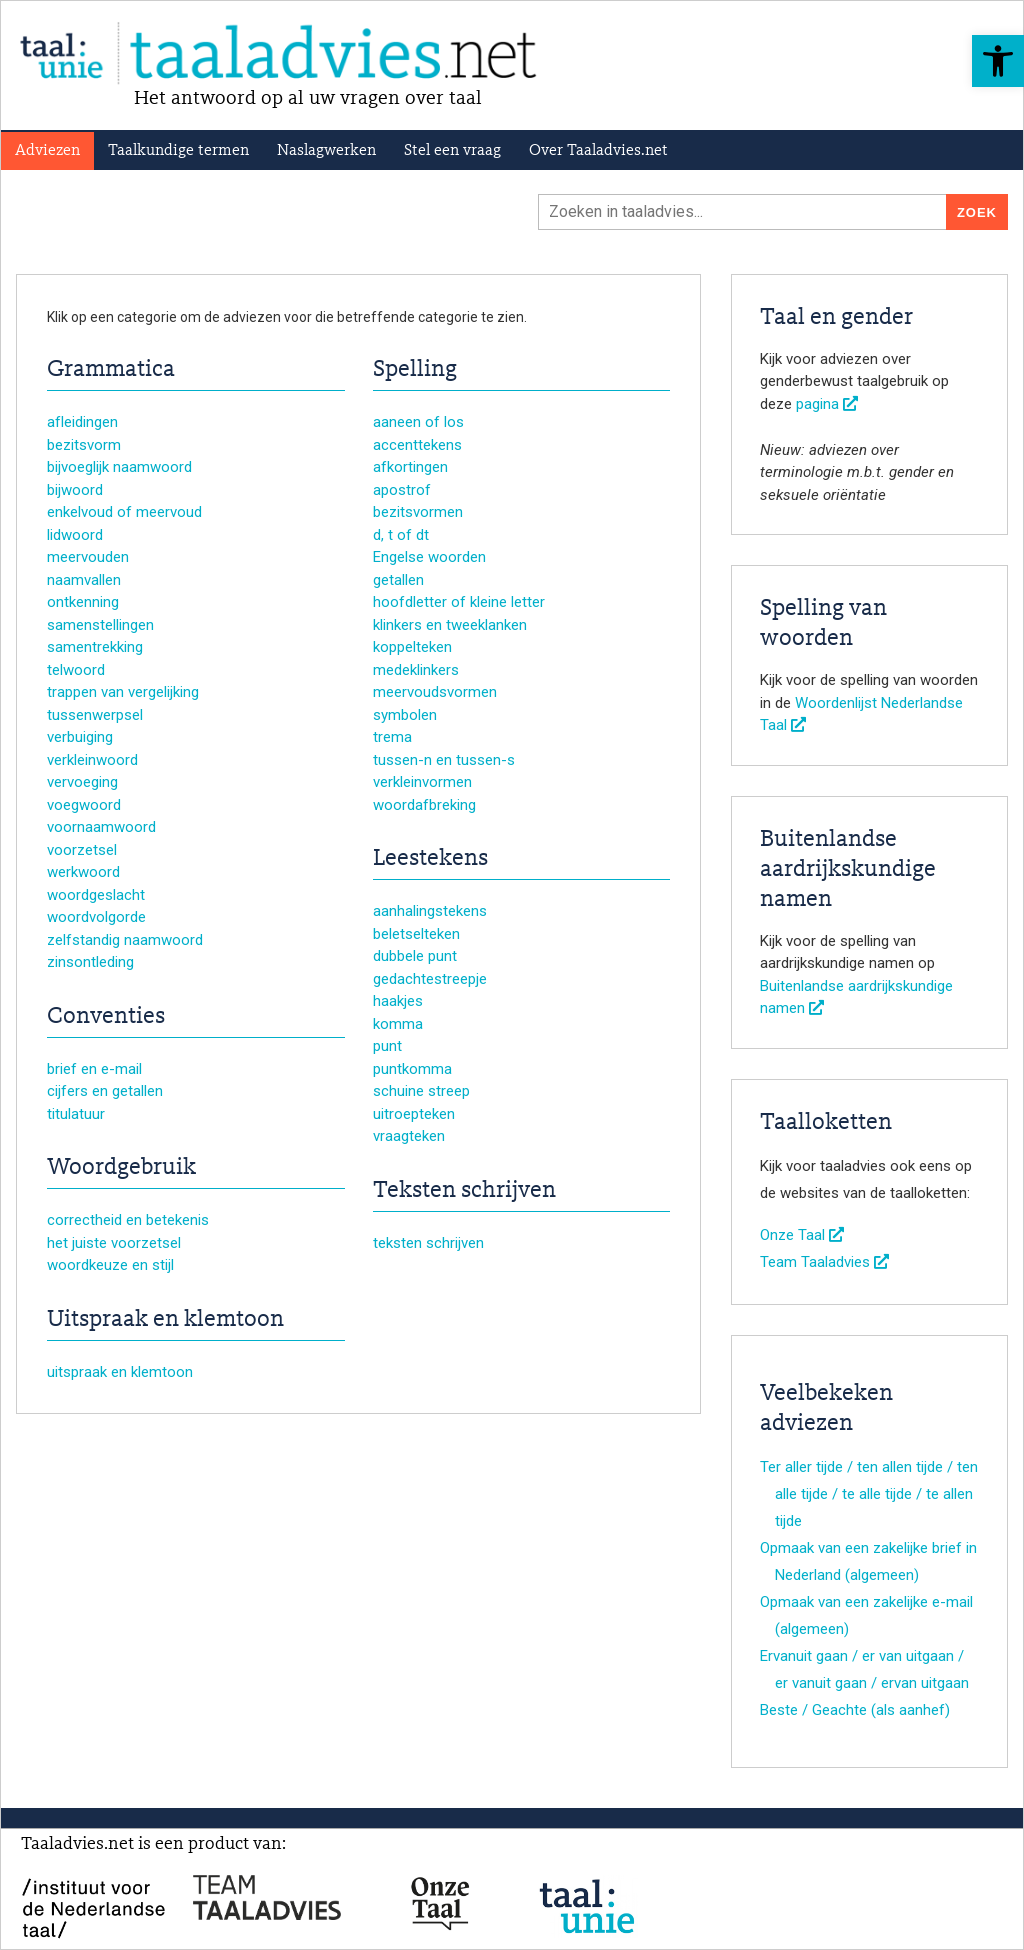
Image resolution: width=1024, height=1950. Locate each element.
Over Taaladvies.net (598, 151)
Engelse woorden (429, 557)
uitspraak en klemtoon (120, 1372)
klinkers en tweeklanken (450, 625)
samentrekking (95, 647)
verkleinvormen (422, 782)
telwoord (76, 670)
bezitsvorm (84, 445)
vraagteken (409, 1136)
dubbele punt (415, 956)
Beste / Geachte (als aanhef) (855, 1710)
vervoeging (82, 782)
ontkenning (83, 602)
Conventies (106, 1017)
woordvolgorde (96, 917)
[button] (998, 61)
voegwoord (84, 805)
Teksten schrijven (464, 1191)
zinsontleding (90, 962)
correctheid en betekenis (128, 1220)
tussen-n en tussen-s (444, 760)
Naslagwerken (326, 151)
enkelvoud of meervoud (124, 512)
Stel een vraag (452, 151)
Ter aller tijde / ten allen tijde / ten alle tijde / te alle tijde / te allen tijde (869, 1494)
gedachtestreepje (430, 979)
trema (392, 737)
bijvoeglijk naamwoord (119, 467)
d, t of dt (401, 535)
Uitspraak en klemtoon (165, 1320)
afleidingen (82, 422)
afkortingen (410, 467)
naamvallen (84, 580)
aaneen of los (418, 422)
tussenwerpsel (95, 715)
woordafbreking (424, 805)
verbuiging (80, 737)
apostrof (402, 490)
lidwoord (75, 535)
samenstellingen (100, 625)
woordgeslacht (96, 895)
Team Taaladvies (824, 1262)
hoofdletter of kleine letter (459, 602)
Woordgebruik (121, 1168)
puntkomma (412, 1069)
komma (398, 1024)
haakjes (398, 1001)
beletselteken (416, 934)
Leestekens (430, 859)
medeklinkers (416, 670)
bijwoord (75, 490)
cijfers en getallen (105, 1091)
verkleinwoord (92, 760)
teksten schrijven (428, 1243)
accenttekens (417, 445)
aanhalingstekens (430, 911)
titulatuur (76, 1114)
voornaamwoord (101, 827)
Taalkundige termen (178, 151)
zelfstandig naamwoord (125, 940)
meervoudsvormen (435, 692)
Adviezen (47, 151)
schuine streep (421, 1091)
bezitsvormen (418, 512)
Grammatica (111, 370)
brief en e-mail (94, 1069)
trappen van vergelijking (123, 692)
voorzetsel (82, 850)
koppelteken (412, 647)
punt (387, 1046)
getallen (398, 580)
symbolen (405, 715)
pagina (827, 404)
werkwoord (83, 872)
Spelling (415, 370)
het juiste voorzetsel (114, 1243)
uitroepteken (414, 1114)
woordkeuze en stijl (110, 1265)
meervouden (88, 557)
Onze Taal (802, 1235)
